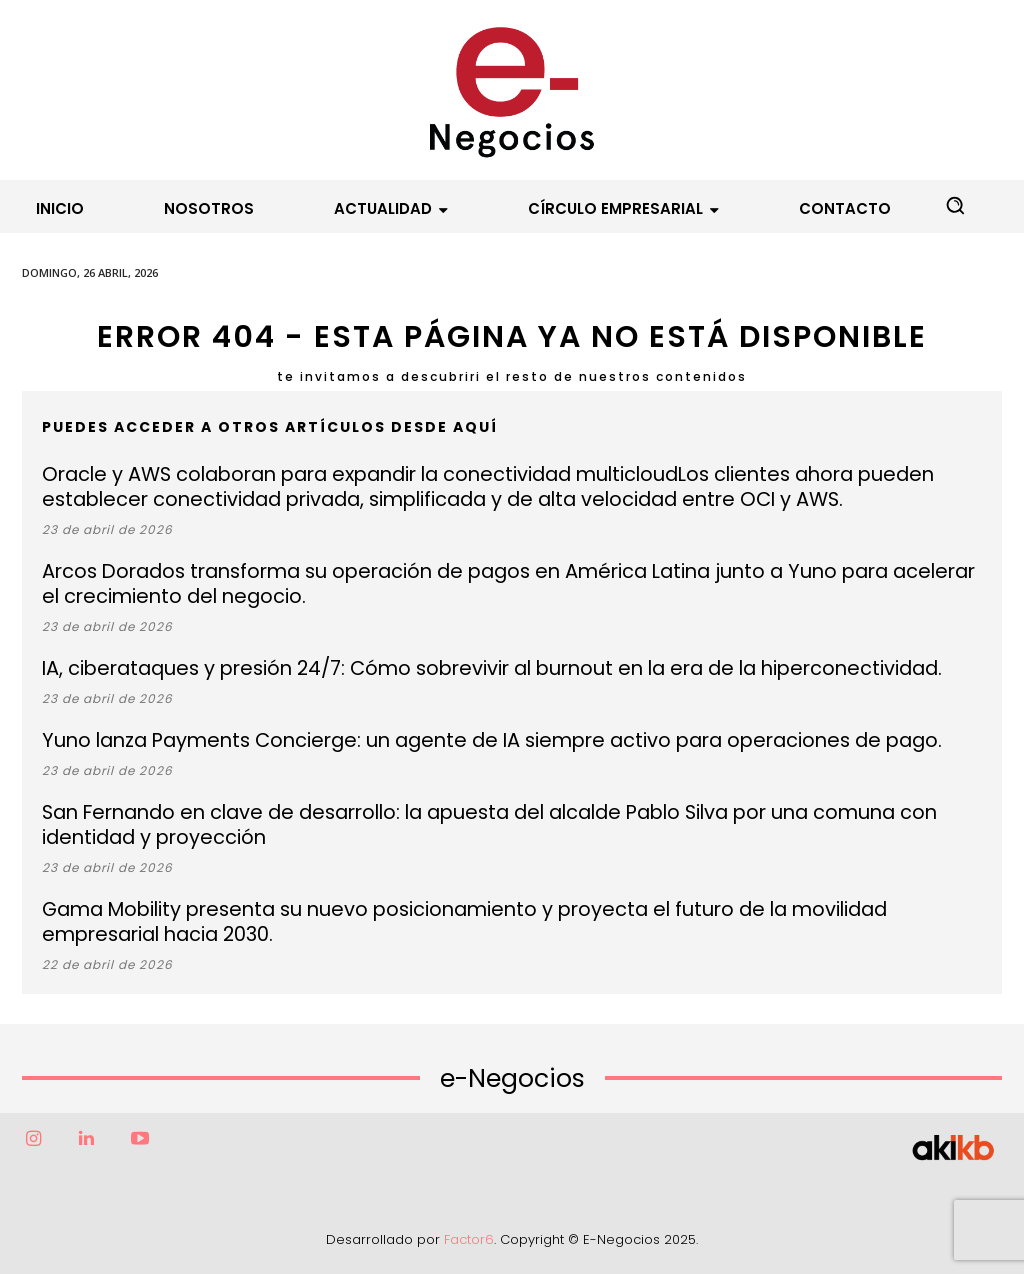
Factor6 (469, 1239)
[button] (955, 205)
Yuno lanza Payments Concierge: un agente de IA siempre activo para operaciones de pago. (455, 740)
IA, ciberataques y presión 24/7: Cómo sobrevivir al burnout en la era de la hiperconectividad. (460, 668)
